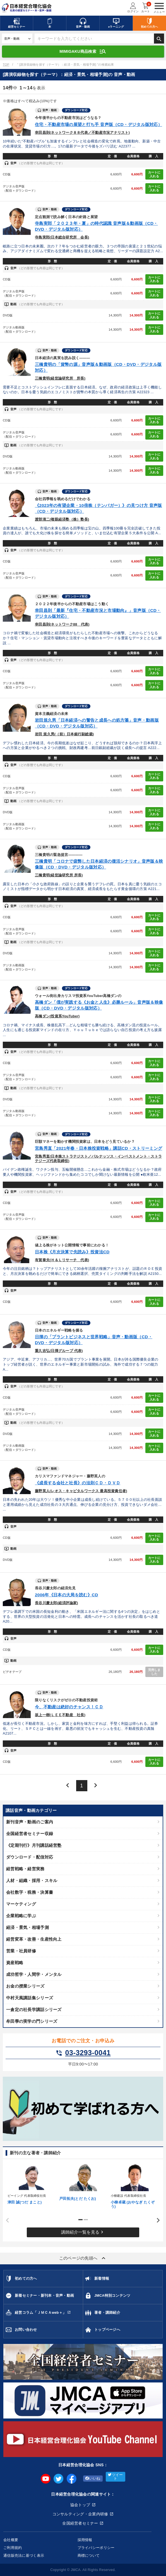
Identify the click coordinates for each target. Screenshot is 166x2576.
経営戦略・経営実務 (25, 1868)
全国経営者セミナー (80, 2523)
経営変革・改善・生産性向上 (34, 1939)
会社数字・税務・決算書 (29, 1892)
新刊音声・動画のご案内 (29, 1821)
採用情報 (85, 2540)
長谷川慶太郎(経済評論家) (56, 1603)
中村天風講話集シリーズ (29, 1997)
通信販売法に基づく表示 (23, 2555)
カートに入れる (154, 174)
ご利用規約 (12, 2548)
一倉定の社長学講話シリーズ (34, 2009)
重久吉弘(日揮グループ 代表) (59, 1351)
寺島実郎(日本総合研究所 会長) (62, 237)
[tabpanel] (31, 2183)
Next (156, 2220)
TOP (6, 64)
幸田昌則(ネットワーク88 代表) (62, 624)
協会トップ (80, 2505)
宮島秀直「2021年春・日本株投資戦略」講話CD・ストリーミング (98, 1148)
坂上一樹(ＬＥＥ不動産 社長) (60, 1715)
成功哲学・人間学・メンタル (34, 1974)
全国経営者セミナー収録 (29, 1833)
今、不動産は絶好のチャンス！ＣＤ (69, 1706)
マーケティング (21, 1904)
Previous (5, 2220)
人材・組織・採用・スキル (31, 1880)
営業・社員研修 (21, 1950)
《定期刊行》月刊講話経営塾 (34, 1845)
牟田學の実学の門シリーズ (31, 2021)
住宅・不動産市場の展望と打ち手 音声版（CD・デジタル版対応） (98, 124)
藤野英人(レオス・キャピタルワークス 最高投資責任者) (81, 1491)
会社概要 (10, 2540)
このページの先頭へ (83, 2258)
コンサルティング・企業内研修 (80, 2514)
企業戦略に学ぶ (21, 1915)
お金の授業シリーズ (25, 1986)
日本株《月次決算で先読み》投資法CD (72, 1251)
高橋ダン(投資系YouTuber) (57, 1016)
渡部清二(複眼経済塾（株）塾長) (62, 519)
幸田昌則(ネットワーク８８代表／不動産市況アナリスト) (82, 133)
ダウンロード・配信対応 (29, 1857)
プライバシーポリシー (96, 2548)
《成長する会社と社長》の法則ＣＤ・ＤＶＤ (77, 1482)
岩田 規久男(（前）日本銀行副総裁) (64, 734)
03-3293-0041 (83, 2053)
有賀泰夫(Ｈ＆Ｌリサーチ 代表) (62, 1260)
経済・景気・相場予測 (27, 1927)
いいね (92, 2478)
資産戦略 (14, 1962)
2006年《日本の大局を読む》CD (66, 1594)
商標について (89, 2555)
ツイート (115, 2476)
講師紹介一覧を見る (83, 2232)
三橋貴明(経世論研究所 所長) (60, 378)
